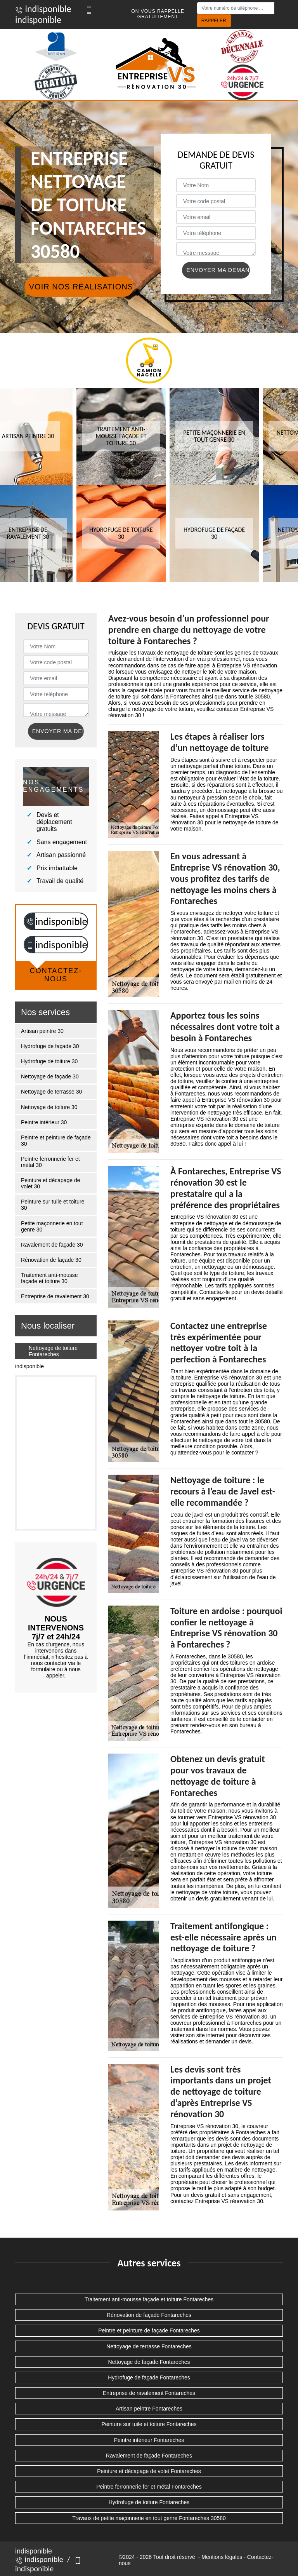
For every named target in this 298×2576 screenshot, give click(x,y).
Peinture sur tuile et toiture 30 (52, 1204)
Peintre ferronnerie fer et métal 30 (50, 1162)
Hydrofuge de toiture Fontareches (149, 2502)
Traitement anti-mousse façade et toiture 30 (49, 1278)
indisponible (43, 8)
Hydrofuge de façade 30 (50, 1046)
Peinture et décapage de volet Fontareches (149, 2471)
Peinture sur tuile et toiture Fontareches (148, 2424)
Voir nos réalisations (81, 286)
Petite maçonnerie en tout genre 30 (52, 1226)
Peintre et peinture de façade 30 (56, 1140)
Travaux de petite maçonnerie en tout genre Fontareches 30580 (149, 2518)
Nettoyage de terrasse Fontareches (148, 2346)
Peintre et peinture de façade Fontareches (149, 2330)
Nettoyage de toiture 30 (49, 1107)
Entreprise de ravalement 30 (55, 1296)
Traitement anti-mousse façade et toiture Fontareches (149, 2299)
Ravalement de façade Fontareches (149, 2455)
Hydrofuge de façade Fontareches (149, 2377)
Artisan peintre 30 (42, 1031)
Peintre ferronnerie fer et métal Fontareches (149, 2487)
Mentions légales (221, 2557)
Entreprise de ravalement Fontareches (149, 2393)
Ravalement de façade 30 (52, 1245)
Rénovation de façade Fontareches (149, 2315)
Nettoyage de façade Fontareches (149, 2362)
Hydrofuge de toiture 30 (49, 1061)
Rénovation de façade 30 (51, 1260)
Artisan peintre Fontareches (149, 2408)
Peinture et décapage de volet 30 (50, 1183)
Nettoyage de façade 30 (50, 1076)
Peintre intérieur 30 (44, 1122)
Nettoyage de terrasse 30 (51, 1092)
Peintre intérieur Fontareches (149, 2440)
